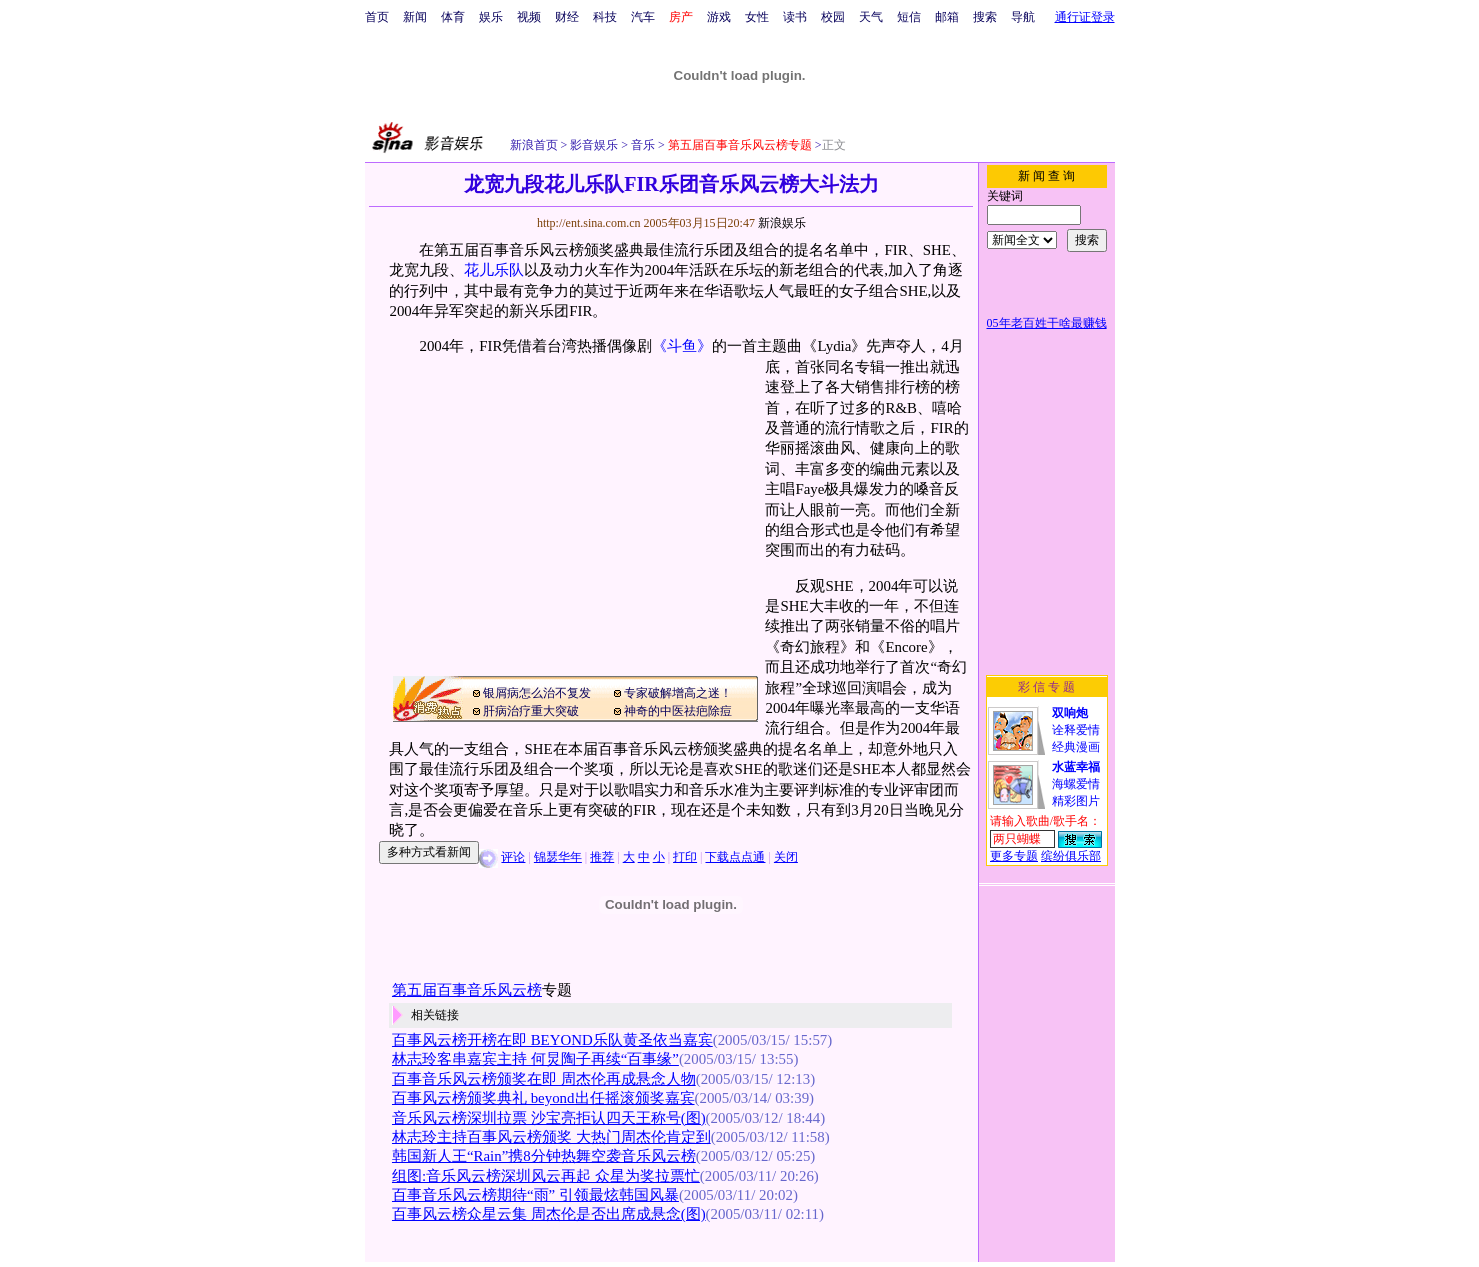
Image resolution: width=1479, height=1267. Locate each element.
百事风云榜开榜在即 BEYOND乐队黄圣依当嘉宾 (552, 1040)
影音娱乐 (594, 145)
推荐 (602, 857)
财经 (567, 17)
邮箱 (947, 17)
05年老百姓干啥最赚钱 (1047, 323)
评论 (513, 857)
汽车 (643, 17)
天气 (871, 17)
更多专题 (1014, 856)
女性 (757, 17)
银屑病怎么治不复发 (537, 693)
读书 (795, 17)
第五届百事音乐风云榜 (467, 990)
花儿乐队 (494, 270)
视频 (529, 17)
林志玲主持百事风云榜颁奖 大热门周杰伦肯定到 (551, 1137)
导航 (1023, 17)
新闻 (415, 17)
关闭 (786, 857)
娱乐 (491, 17)
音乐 (641, 145)
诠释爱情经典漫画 (1076, 730)
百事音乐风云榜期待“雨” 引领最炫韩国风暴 (535, 1195)
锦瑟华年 (558, 857)
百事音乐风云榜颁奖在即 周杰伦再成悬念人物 (544, 1079)
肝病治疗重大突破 (531, 711)
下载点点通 (735, 857)
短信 (909, 17)
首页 (377, 17)
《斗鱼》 (682, 346)
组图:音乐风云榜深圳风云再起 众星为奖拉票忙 (546, 1176)
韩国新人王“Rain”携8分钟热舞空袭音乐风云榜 (544, 1156)
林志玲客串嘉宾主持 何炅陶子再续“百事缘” (535, 1059)
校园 (833, 17)
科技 (605, 17)
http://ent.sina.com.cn (590, 223)
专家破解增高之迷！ (678, 693)
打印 (685, 857)
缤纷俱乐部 (1071, 856)
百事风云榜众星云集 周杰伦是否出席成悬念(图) (549, 1214)
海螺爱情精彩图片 (1076, 784)
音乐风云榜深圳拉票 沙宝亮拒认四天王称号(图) (549, 1118)
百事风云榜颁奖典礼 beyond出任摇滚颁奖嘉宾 (543, 1098)
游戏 (719, 17)
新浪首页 (534, 145)
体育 (453, 17)
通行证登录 (1085, 17)
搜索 (985, 17)
